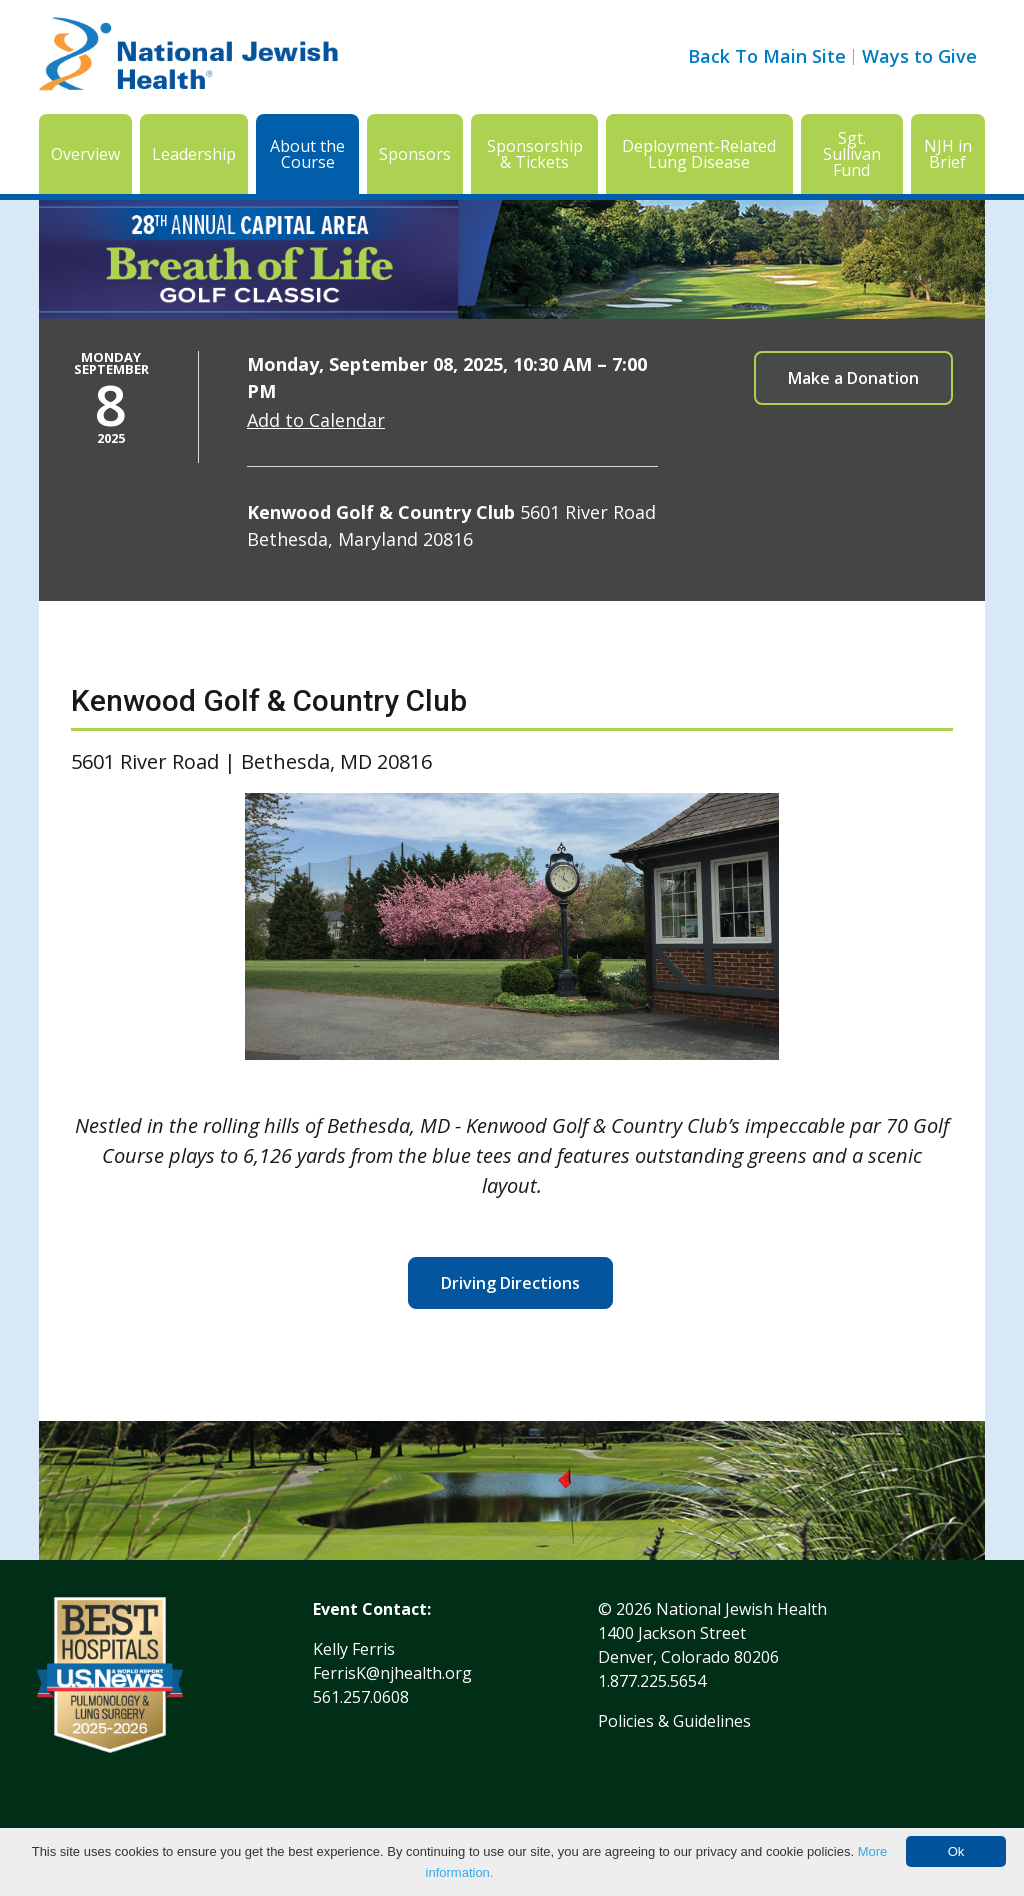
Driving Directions (510, 1283)
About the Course (307, 154)
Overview (85, 154)
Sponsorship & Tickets (535, 154)
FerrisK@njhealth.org (392, 1673)
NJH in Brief (948, 154)
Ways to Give (919, 56)
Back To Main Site (767, 56)
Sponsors (415, 154)
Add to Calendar (316, 420)
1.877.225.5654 (652, 1681)
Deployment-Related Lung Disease (699, 154)
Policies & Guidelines (674, 1721)
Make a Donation (853, 378)
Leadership (194, 154)
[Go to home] (189, 57)
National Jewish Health (741, 1609)
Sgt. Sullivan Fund (852, 154)
